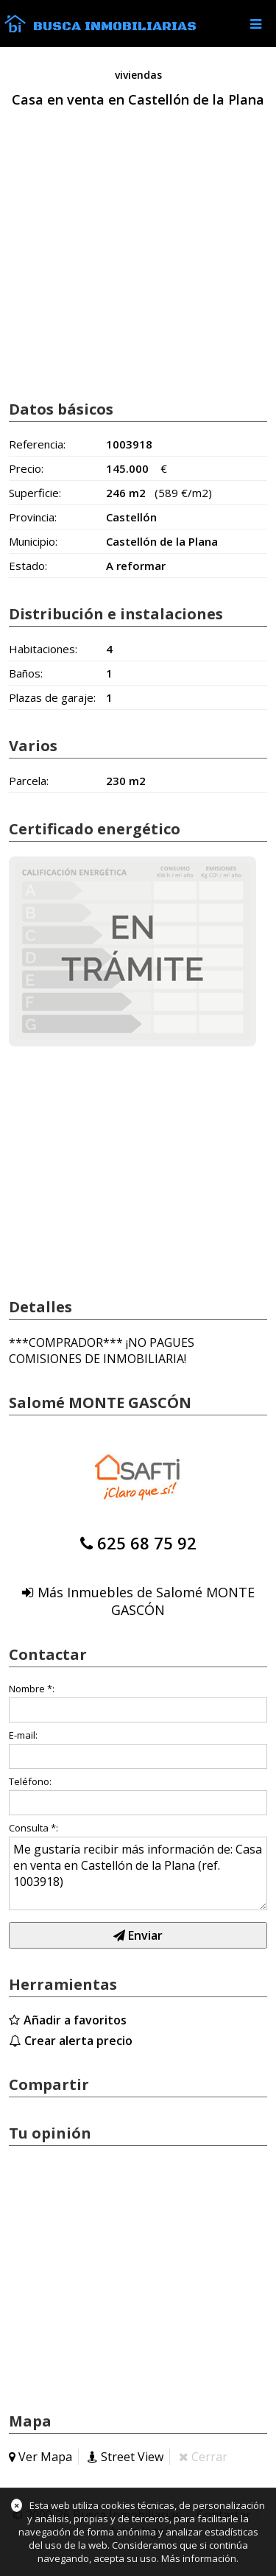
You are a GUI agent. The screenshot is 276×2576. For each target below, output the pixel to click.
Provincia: (33, 517)
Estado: (28, 565)
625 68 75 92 (147, 1543)
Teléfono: (30, 1781)
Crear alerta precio (78, 2041)
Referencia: (37, 444)
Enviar (138, 1935)
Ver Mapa (45, 2457)
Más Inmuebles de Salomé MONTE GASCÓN (146, 1601)
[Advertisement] (138, 270)
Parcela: (29, 780)
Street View (132, 2457)
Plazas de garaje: (52, 697)
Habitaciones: (43, 648)
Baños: (26, 673)
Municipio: (33, 541)
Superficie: (35, 492)
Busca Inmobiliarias (115, 26)
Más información (198, 2558)
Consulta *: (33, 1827)
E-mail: (23, 1735)
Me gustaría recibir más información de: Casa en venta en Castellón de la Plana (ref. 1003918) (138, 1873)
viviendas (138, 75)
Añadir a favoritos (75, 2020)
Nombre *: (31, 1688)
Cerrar (209, 2457)
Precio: (26, 468)
